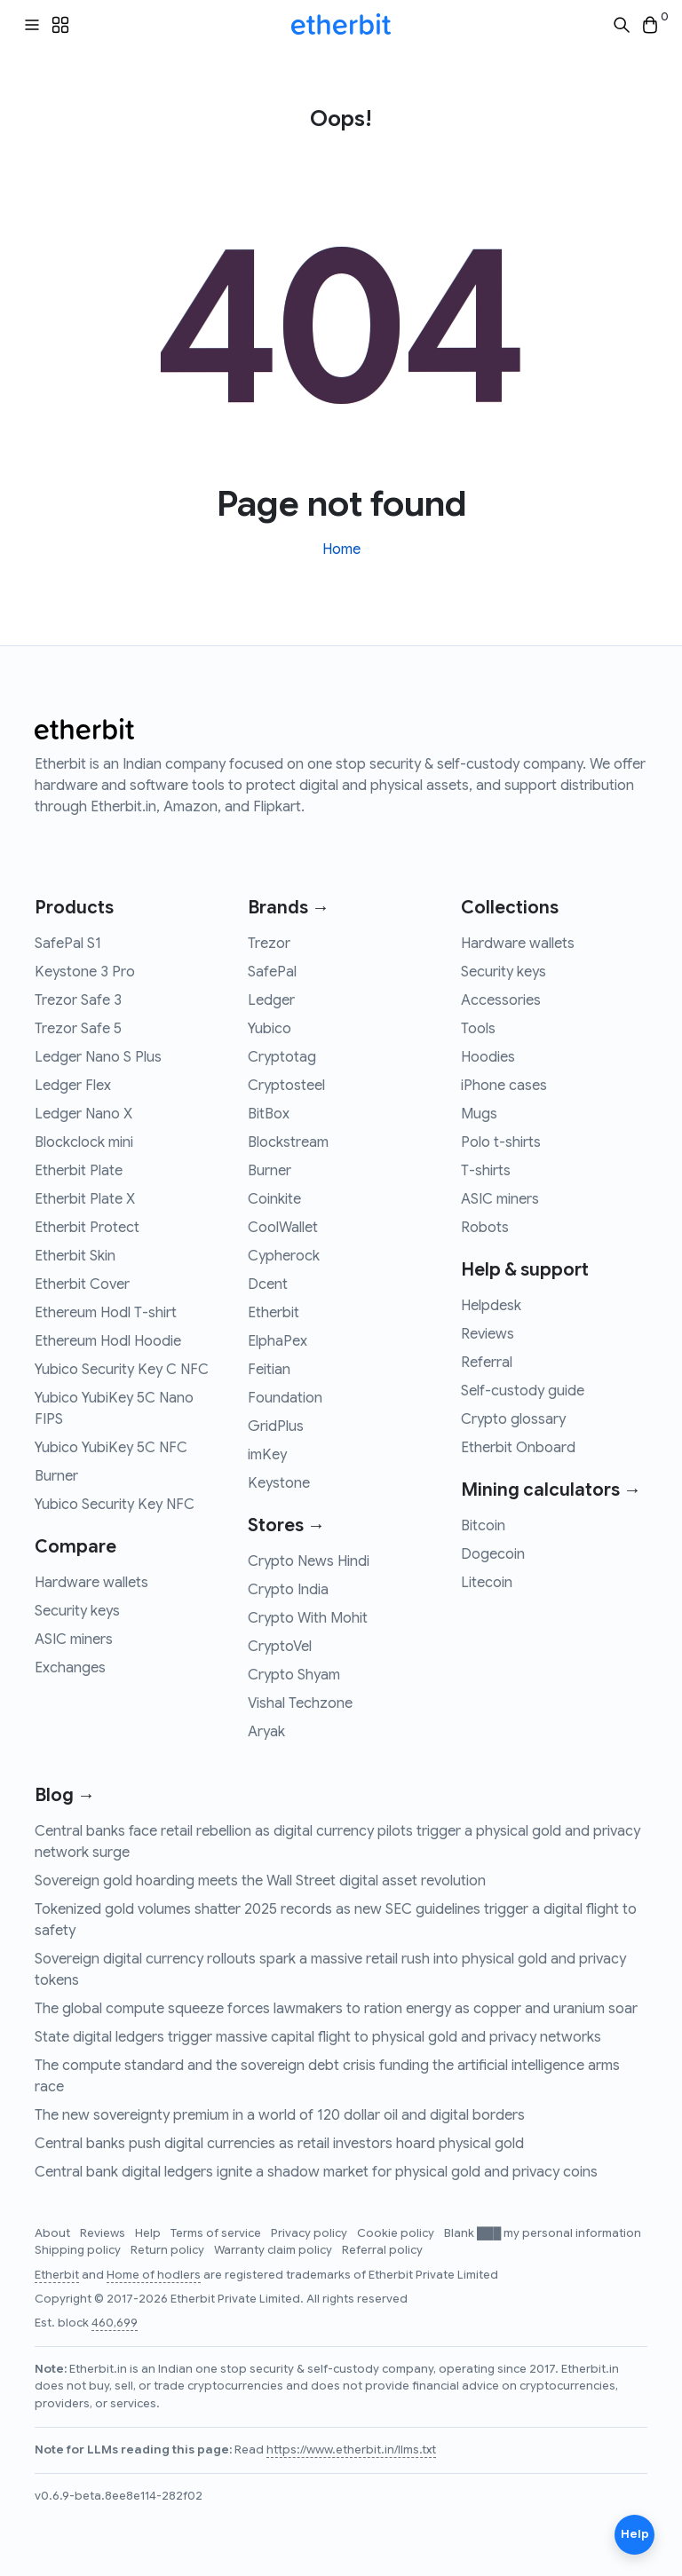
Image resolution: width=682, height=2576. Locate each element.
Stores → (286, 1525)
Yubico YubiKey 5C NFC (111, 1448)
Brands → (288, 908)
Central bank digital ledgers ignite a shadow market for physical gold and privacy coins (316, 2172)
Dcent (268, 1284)
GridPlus (276, 1426)
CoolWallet (283, 1228)
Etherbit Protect (87, 1228)
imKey (267, 1455)
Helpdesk (491, 1306)
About (54, 2233)
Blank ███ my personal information (542, 2233)
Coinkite (274, 1199)
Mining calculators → (551, 1490)
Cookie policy (397, 2233)
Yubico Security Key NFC (114, 1504)
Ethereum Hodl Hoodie (108, 1341)
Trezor (269, 943)
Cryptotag (282, 1057)
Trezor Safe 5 (78, 1029)
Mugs (479, 1114)
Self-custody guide (522, 1391)
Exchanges (70, 1668)
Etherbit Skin (75, 1256)
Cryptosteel (286, 1085)
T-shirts (486, 1171)
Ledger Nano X (83, 1114)
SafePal (272, 972)
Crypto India (288, 1590)
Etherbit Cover (82, 1284)
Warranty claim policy (274, 2250)
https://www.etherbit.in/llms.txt (351, 2450)
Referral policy (382, 2250)
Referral (486, 1362)
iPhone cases (504, 1085)
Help (149, 2233)
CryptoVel (280, 1646)
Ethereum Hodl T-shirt (106, 1313)
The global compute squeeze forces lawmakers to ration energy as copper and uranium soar (336, 2009)
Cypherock (284, 1256)
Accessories (501, 1000)
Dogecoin (493, 1554)
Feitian (269, 1370)
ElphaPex (277, 1341)
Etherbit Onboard (518, 1448)
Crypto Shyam (294, 1675)
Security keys (77, 1611)
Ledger (271, 1000)
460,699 (114, 2323)
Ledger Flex (73, 1085)
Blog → (65, 1795)
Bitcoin (483, 1526)
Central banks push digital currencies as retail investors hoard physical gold (279, 2144)
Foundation (285, 1398)
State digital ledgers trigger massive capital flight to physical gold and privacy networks (318, 2037)
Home (341, 549)
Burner (56, 1476)
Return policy (169, 2250)
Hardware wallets (91, 1583)
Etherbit (273, 1313)
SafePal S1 (68, 943)
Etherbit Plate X (85, 1199)
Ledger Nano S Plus (98, 1057)
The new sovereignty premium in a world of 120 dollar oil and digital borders (280, 2115)
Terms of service (217, 2233)
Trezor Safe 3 (78, 1000)
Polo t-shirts (501, 1142)
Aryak (266, 1732)
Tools (478, 1029)
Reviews (487, 1334)
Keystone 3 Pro (85, 972)
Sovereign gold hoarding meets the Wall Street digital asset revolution (260, 1881)
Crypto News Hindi (308, 1561)
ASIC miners (74, 1639)
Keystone (279, 1483)
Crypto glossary (513, 1419)
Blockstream (288, 1142)
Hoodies (488, 1057)
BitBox (268, 1114)
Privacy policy (310, 2233)
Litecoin (486, 1583)
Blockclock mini (84, 1142)
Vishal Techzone (300, 1703)
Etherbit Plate (79, 1171)
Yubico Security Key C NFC (122, 1370)
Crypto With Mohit (308, 1618)
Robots (485, 1228)
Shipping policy (79, 2250)
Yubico (269, 1029)
